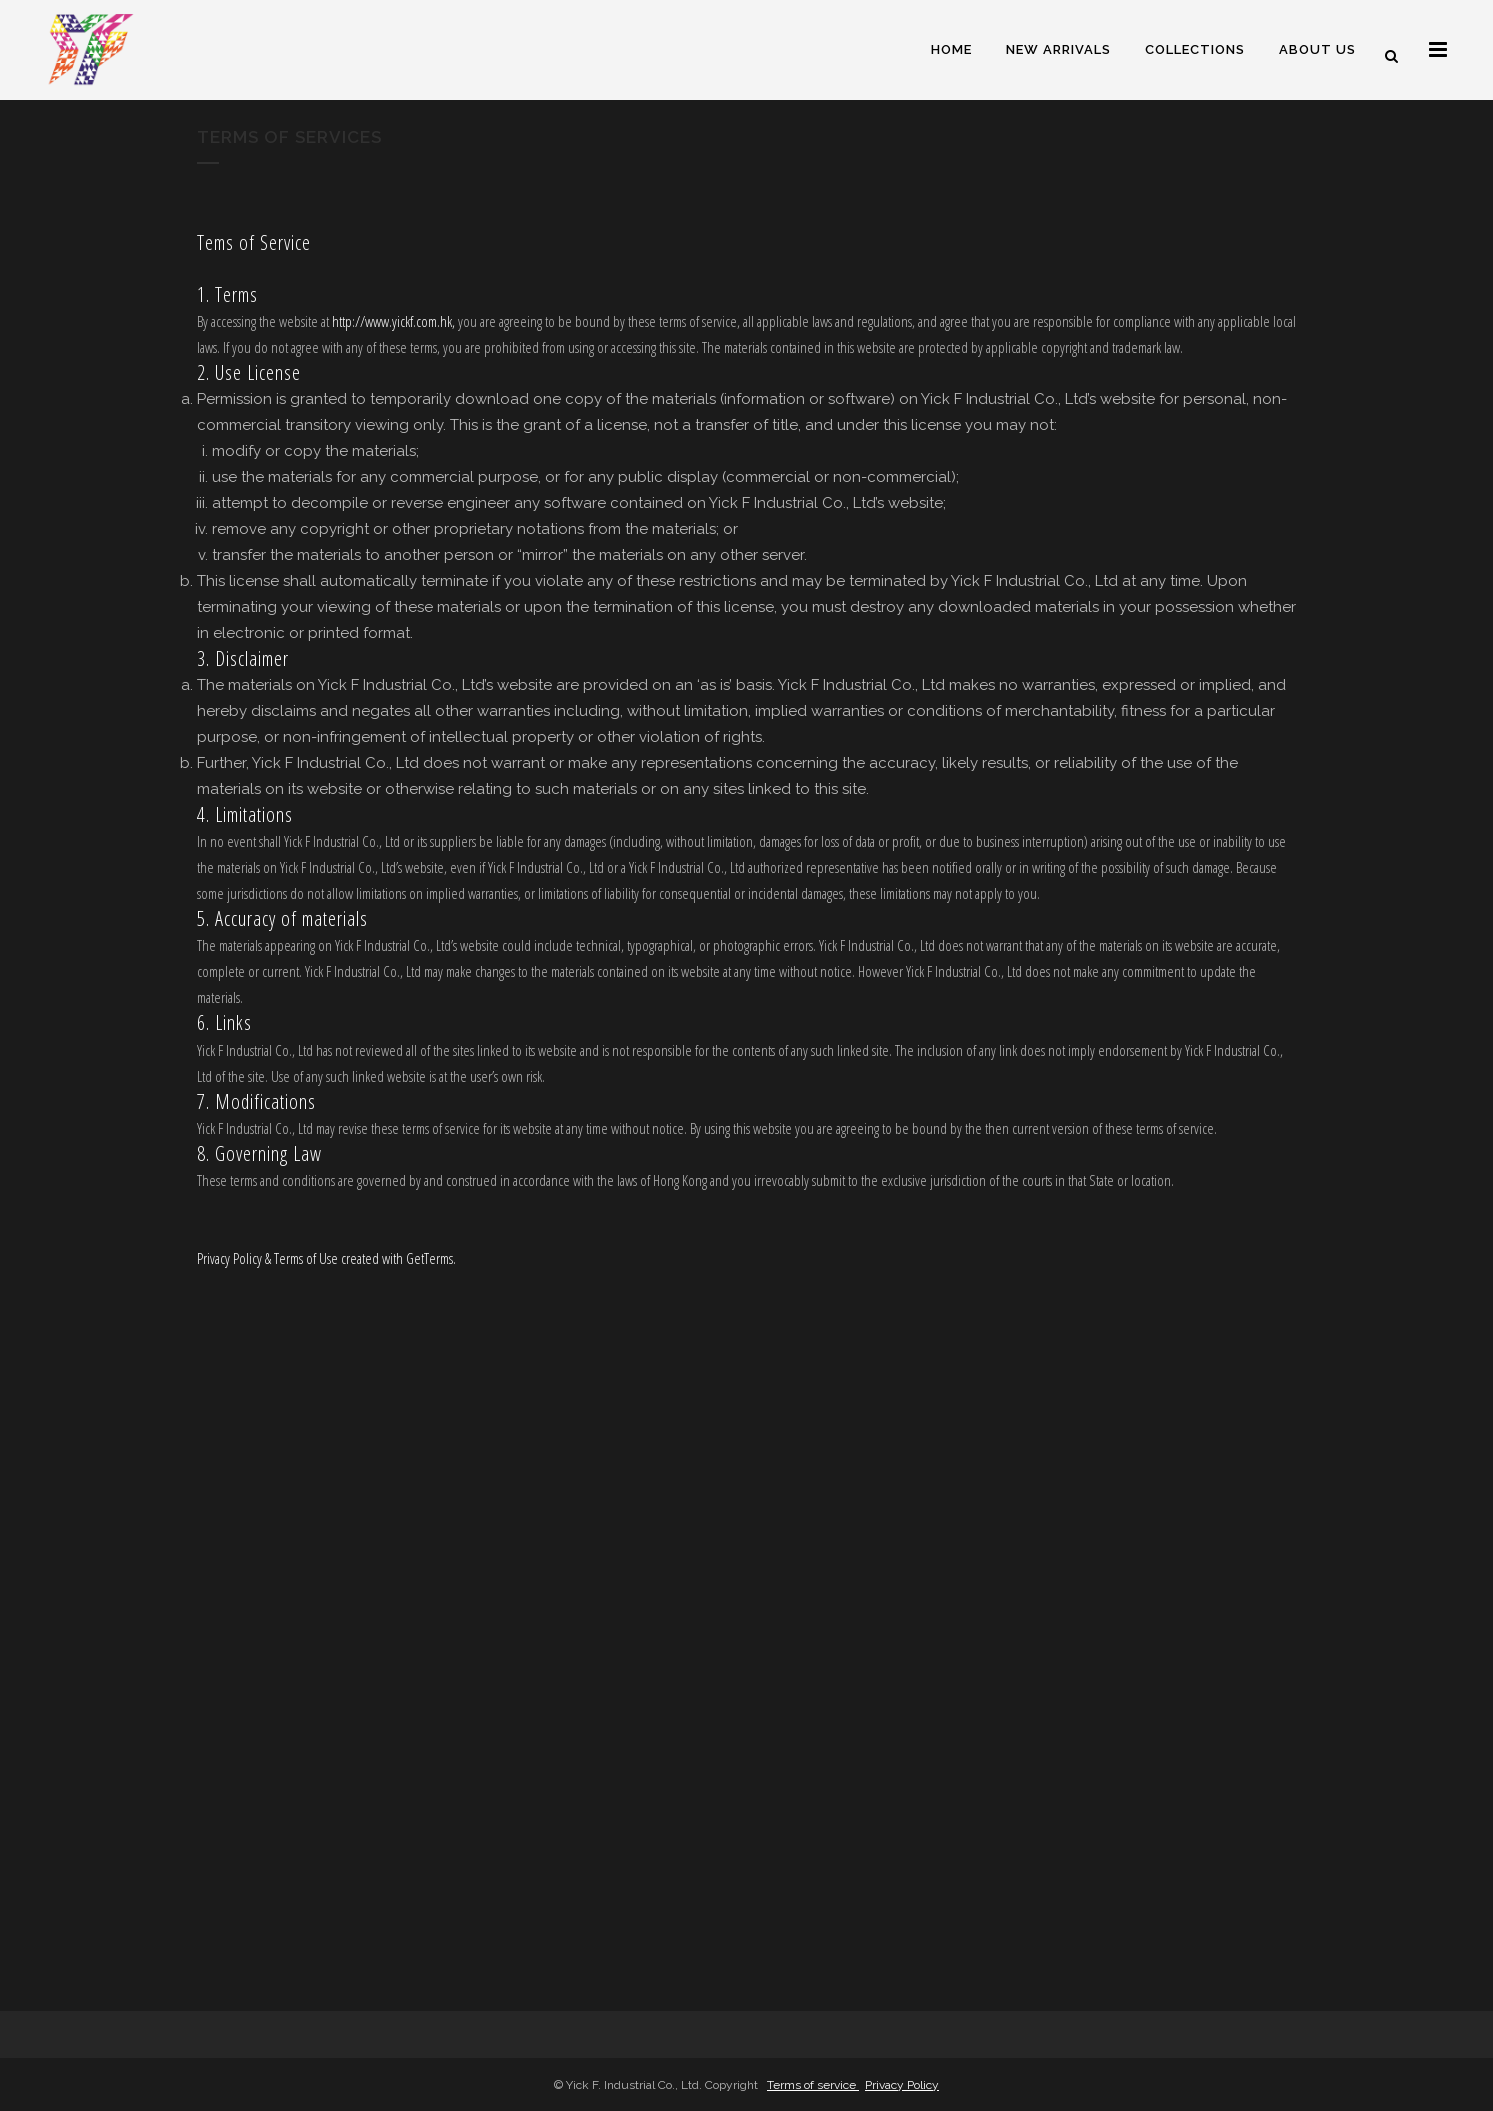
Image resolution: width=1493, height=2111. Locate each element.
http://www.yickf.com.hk (392, 321)
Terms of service (813, 2085)
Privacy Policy (902, 2085)
